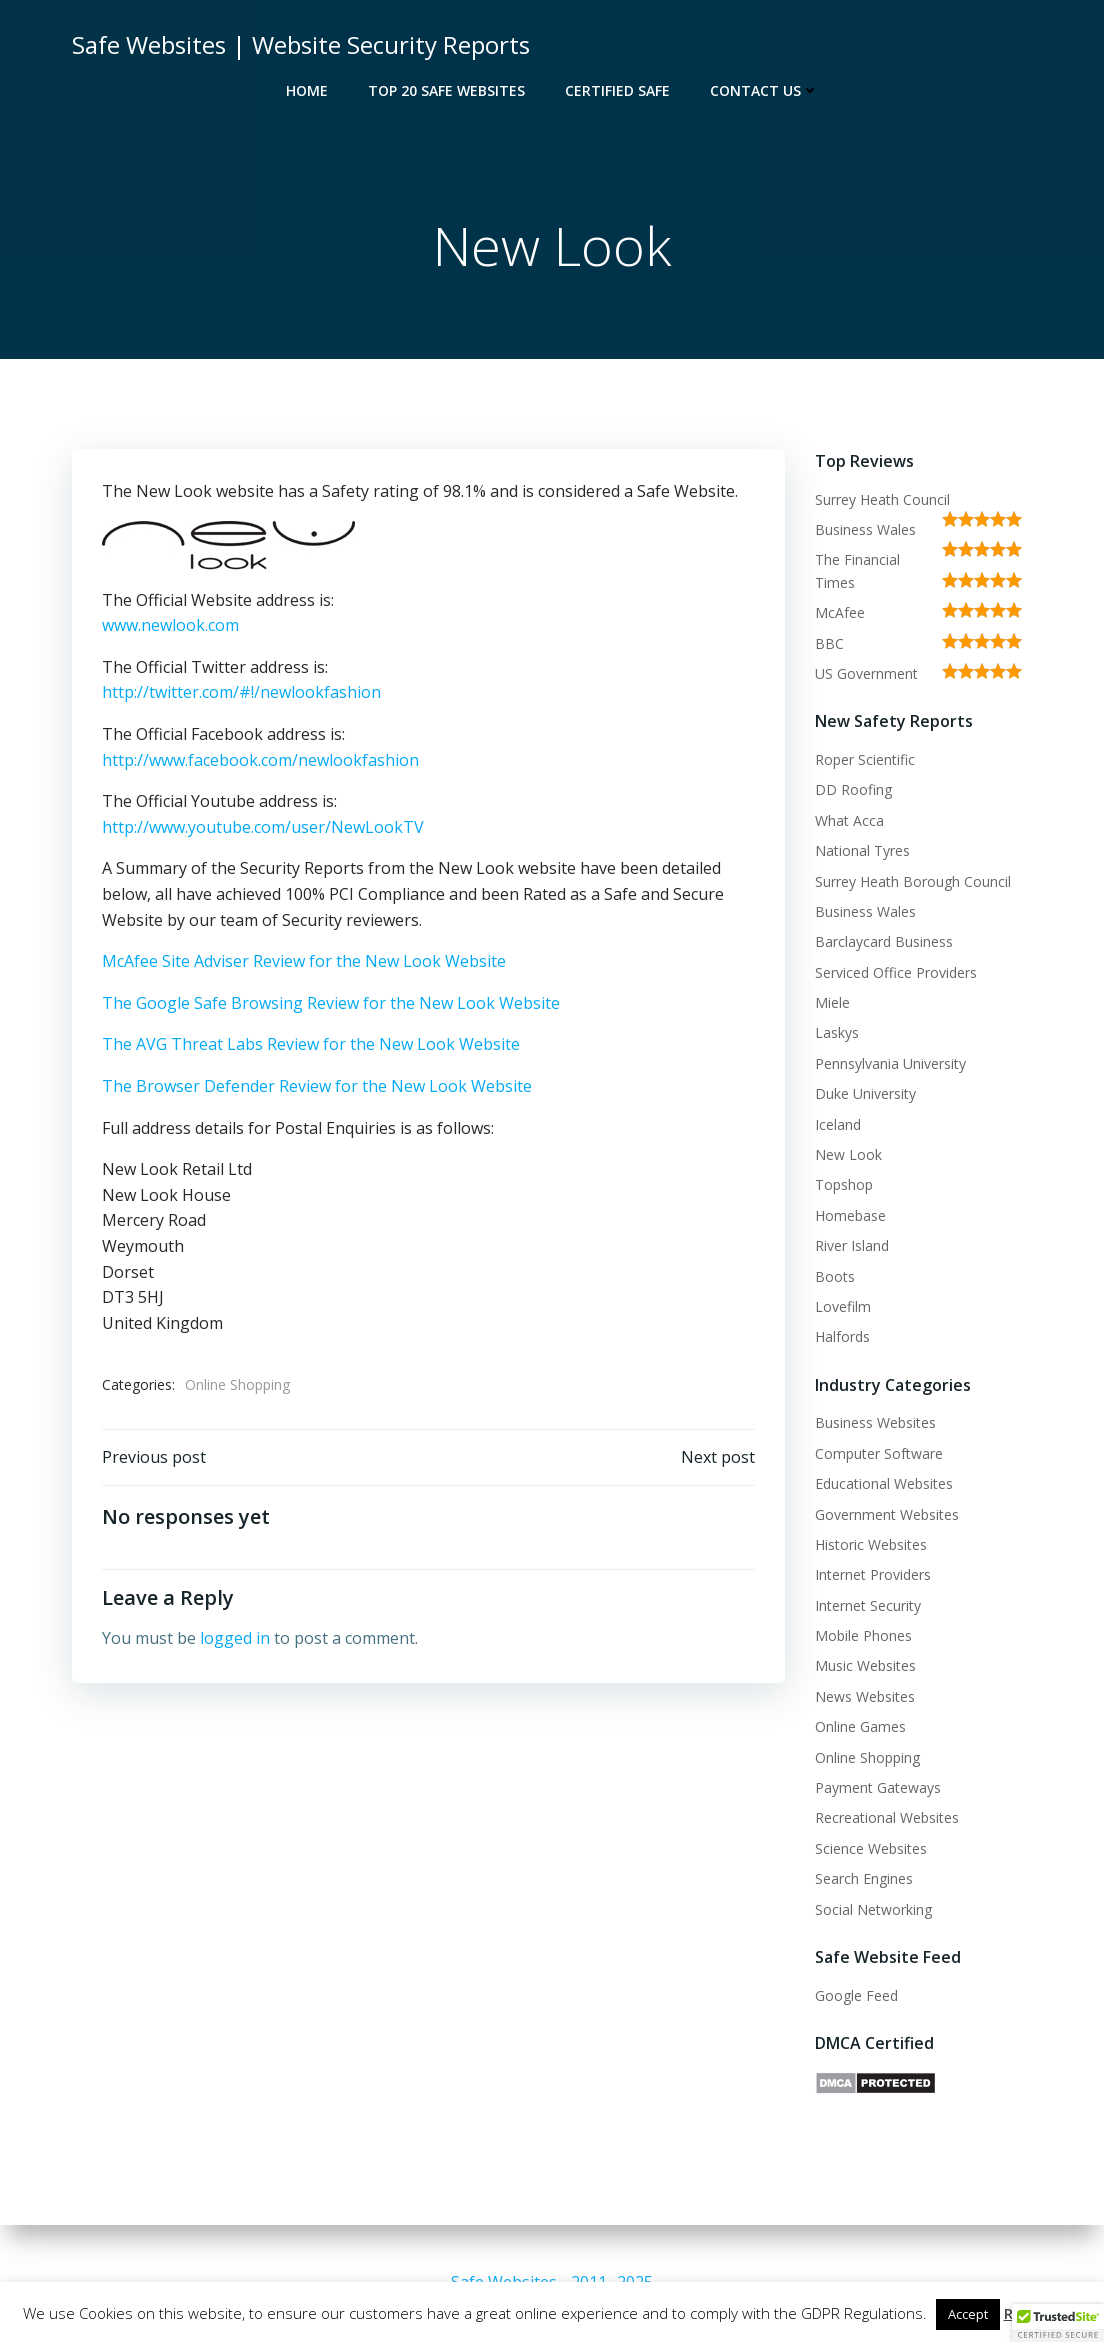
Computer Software (879, 1453)
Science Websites (871, 1848)
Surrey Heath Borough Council (913, 881)
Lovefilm (843, 1306)
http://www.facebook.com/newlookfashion (260, 760)
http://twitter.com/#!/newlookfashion (241, 692)
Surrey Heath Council (882, 499)
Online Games (860, 1726)
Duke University (865, 1093)
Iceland (838, 1124)
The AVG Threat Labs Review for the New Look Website (311, 1044)
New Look (848, 1154)
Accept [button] (968, 2314)
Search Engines (864, 1878)
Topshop (844, 1184)
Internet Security (868, 1605)
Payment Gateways (878, 1787)
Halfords (842, 1336)
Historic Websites (871, 1544)
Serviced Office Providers (896, 972)
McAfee (840, 612)
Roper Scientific (865, 759)
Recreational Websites (887, 1817)
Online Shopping (237, 1384)
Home (307, 90)
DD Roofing (853, 789)
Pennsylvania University (890, 1063)
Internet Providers (873, 1574)
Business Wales (865, 529)
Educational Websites (884, 1483)
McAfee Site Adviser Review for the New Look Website (304, 961)
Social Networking (873, 1909)
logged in (235, 1638)
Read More (1043, 2313)
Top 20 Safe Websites (446, 90)
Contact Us (764, 90)
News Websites (865, 1696)
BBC (829, 643)
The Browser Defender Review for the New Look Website (317, 1086)
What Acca (849, 820)
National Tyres (862, 850)
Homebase (850, 1215)
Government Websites (887, 1514)
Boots (835, 1276)
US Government (866, 673)
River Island (852, 1245)
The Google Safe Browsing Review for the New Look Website (331, 1003)
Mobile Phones (863, 1635)
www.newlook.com (170, 625)
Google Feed (856, 1995)
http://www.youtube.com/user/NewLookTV (263, 827)
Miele (832, 1002)
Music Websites (865, 1665)
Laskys (837, 1032)
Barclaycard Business (884, 941)
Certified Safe (617, 90)
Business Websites (875, 1422)
